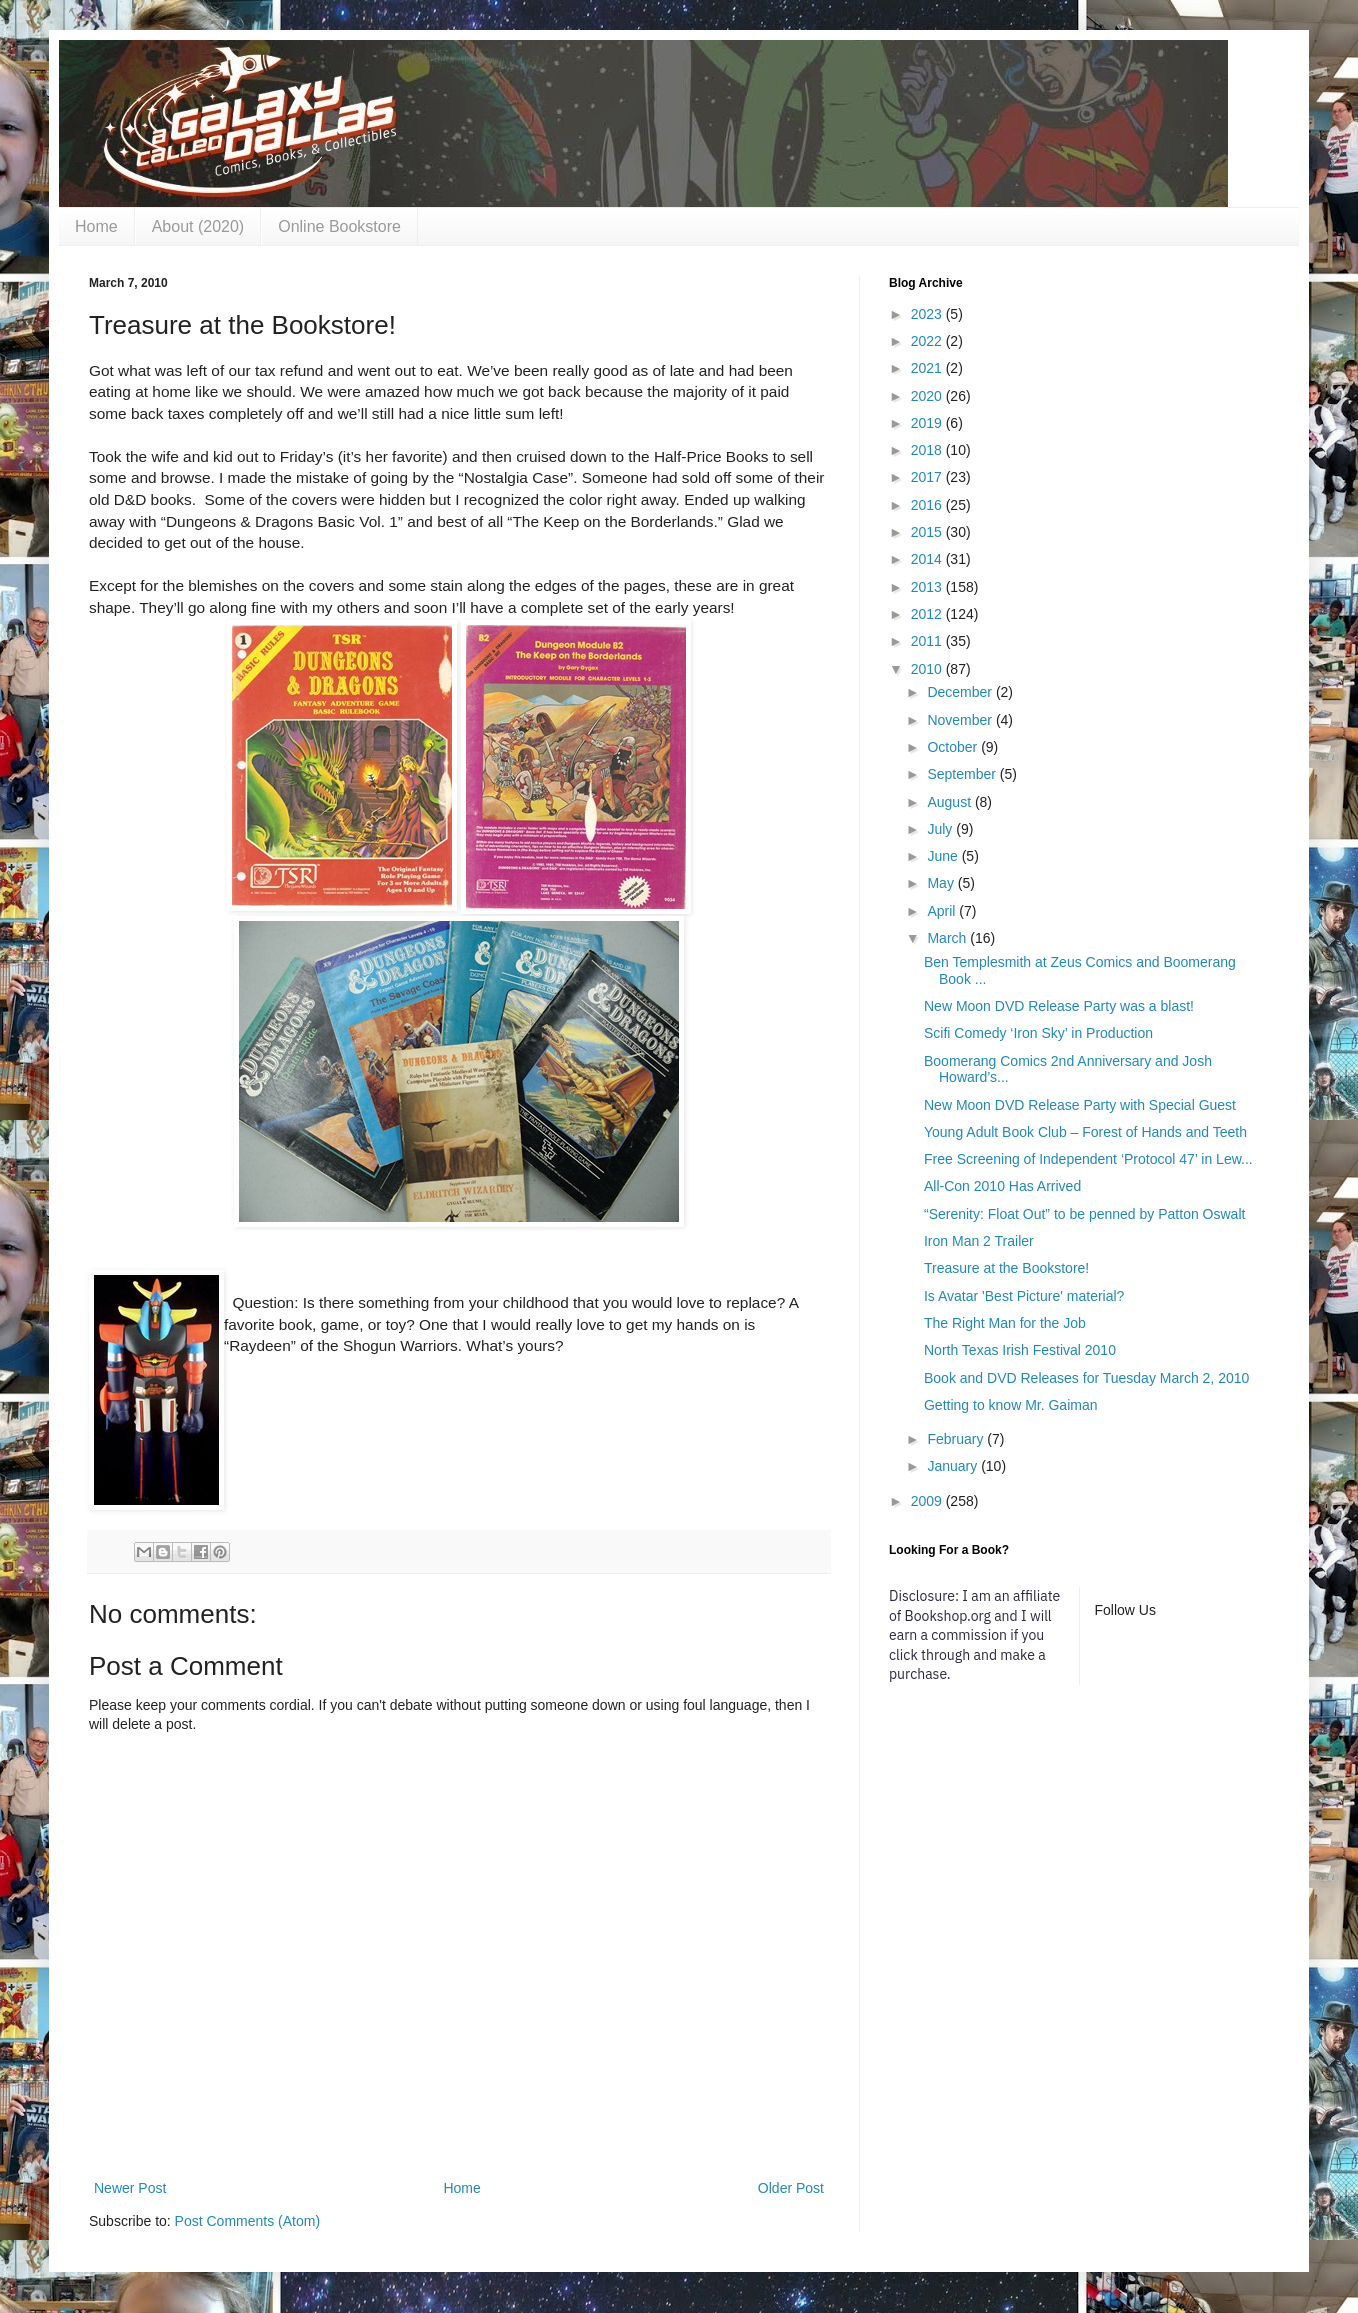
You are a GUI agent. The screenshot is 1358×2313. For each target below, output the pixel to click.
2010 (928, 669)
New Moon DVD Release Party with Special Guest (1080, 1105)
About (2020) (198, 226)
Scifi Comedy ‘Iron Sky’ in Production (1038, 1033)
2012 (928, 614)
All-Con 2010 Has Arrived (1002, 1186)
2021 (928, 368)
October (954, 747)
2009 (928, 1501)
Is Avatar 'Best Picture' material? (1024, 1296)
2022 (928, 341)
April (943, 911)
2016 (928, 505)
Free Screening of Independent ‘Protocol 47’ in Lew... (1088, 1159)
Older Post (791, 2188)
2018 (928, 450)
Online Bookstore (339, 226)
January (954, 1466)
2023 (928, 314)
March (948, 938)
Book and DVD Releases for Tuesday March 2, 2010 (1086, 1378)
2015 (928, 532)
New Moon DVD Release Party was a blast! (1059, 1006)
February (957, 1439)
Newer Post (130, 2188)
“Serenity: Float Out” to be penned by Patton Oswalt (1084, 1214)
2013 (928, 587)
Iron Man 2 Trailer (979, 1241)
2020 (928, 396)
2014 (928, 559)
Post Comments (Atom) (247, 2221)
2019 (928, 423)
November (961, 720)
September (963, 774)
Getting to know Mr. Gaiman (1011, 1405)
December (961, 692)
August (950, 802)
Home (96, 226)
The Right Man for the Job (1005, 1323)
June (944, 856)
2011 (928, 641)
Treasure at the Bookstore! (1006, 1268)
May (942, 883)
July (941, 829)
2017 (928, 477)
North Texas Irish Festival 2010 (1020, 1350)
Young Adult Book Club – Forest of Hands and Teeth (1085, 1132)
